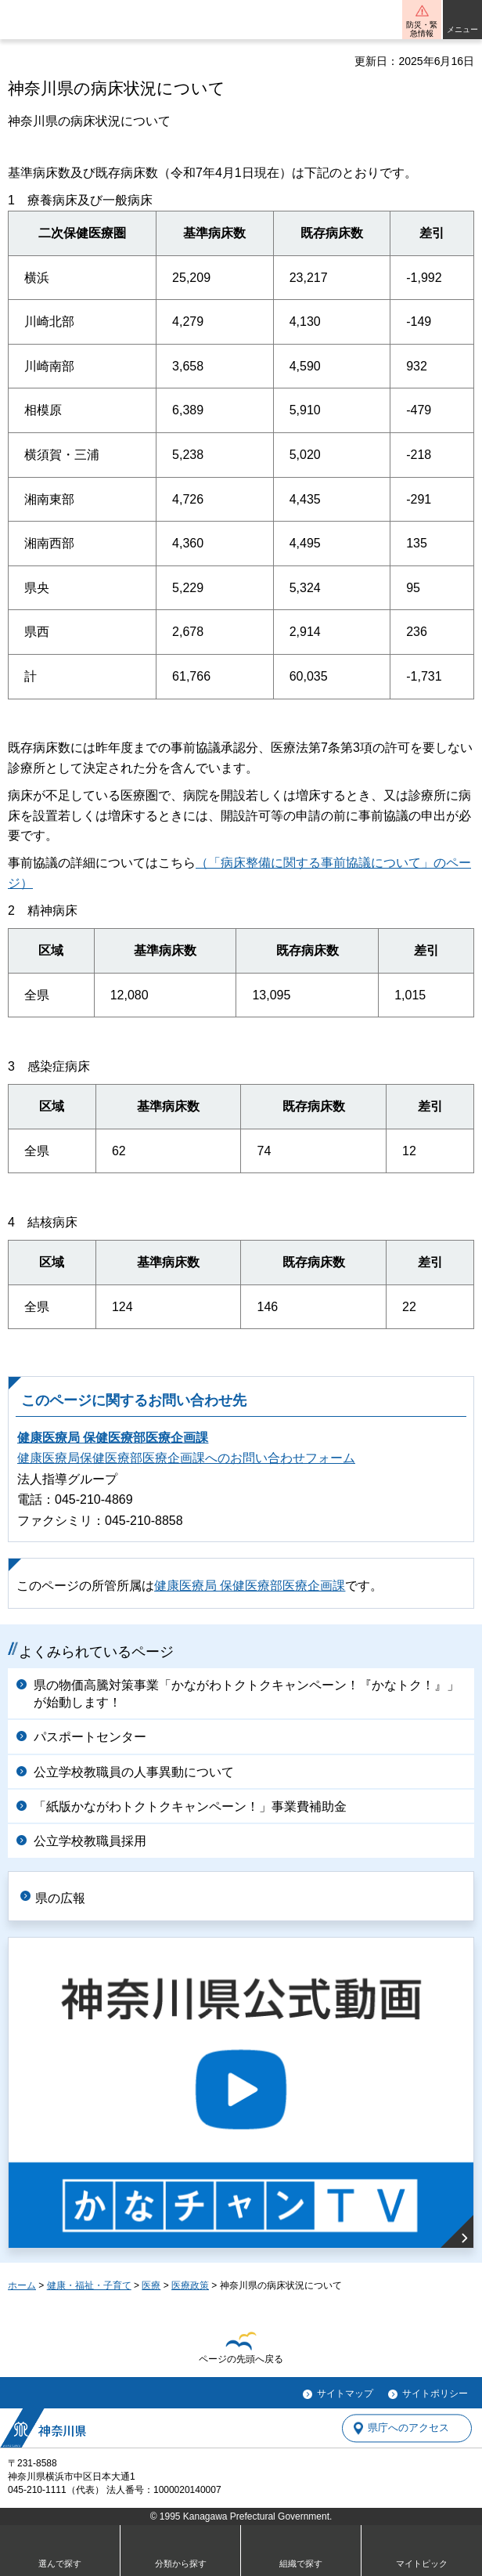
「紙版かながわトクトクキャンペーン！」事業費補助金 (190, 1806)
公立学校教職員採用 (90, 1841)
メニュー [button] (462, 29)
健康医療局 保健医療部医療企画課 (112, 1437)
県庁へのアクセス (408, 2428)
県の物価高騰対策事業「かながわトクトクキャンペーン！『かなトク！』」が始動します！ (246, 1693)
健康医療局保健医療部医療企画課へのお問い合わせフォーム (186, 1458)
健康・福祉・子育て (89, 2285)
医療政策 (190, 2285)
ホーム (22, 2285)
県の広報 (60, 1898)
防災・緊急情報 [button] (421, 29)
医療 (151, 2285)
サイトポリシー (435, 2393)
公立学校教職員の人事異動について (134, 1772)
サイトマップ (345, 2393)
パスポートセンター (90, 1736)
